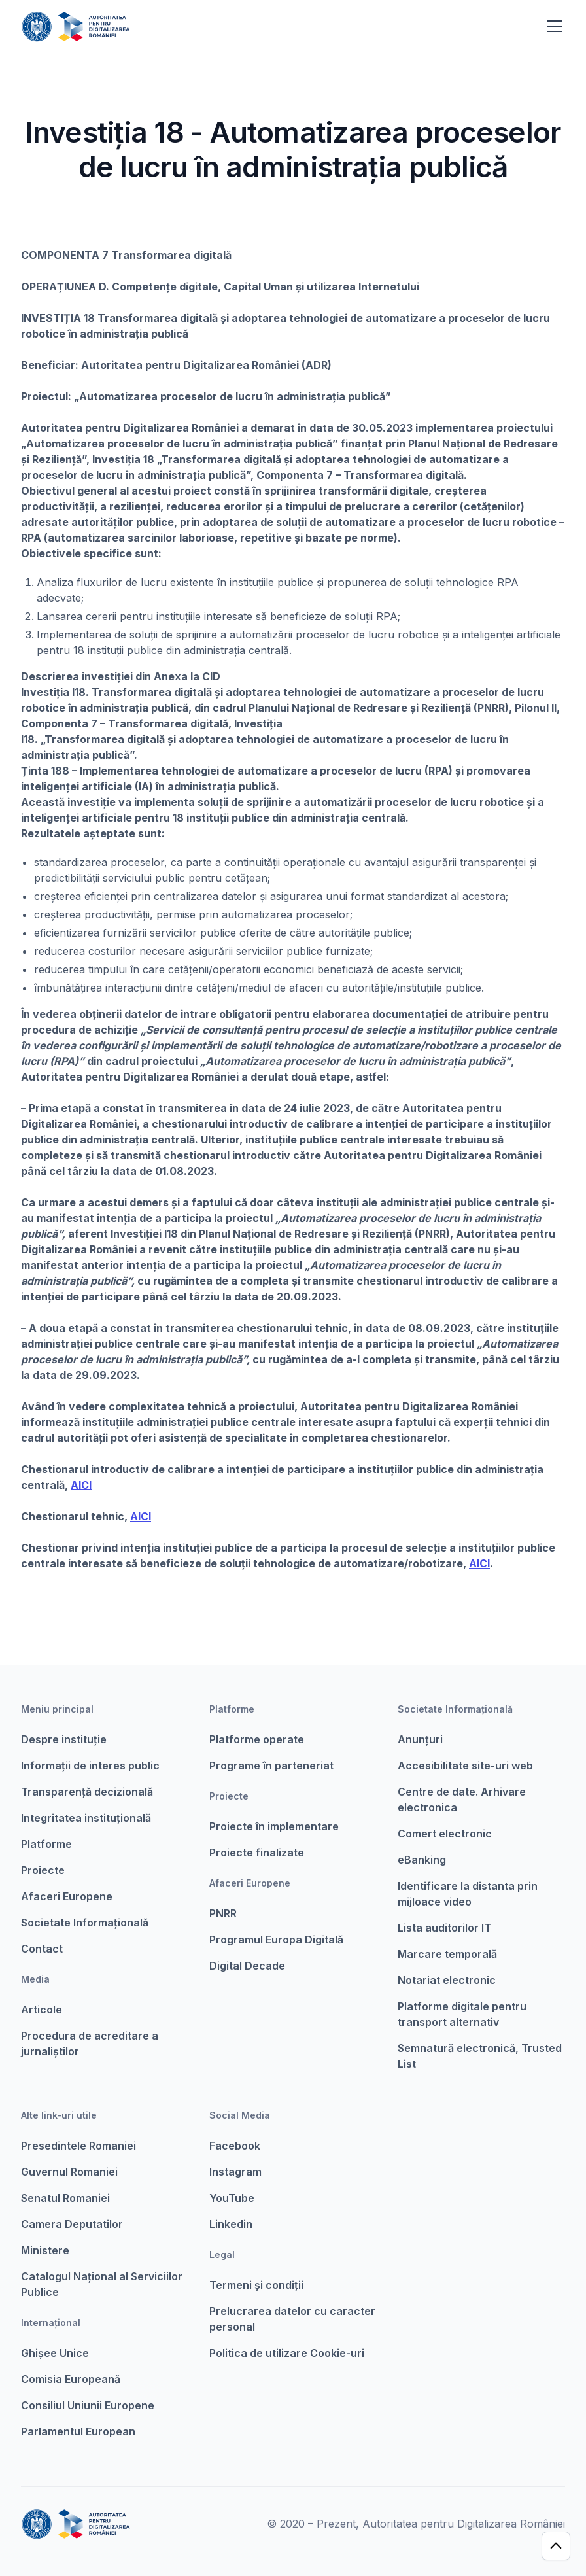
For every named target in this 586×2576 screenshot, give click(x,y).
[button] (552, 26)
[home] (75, 26)
